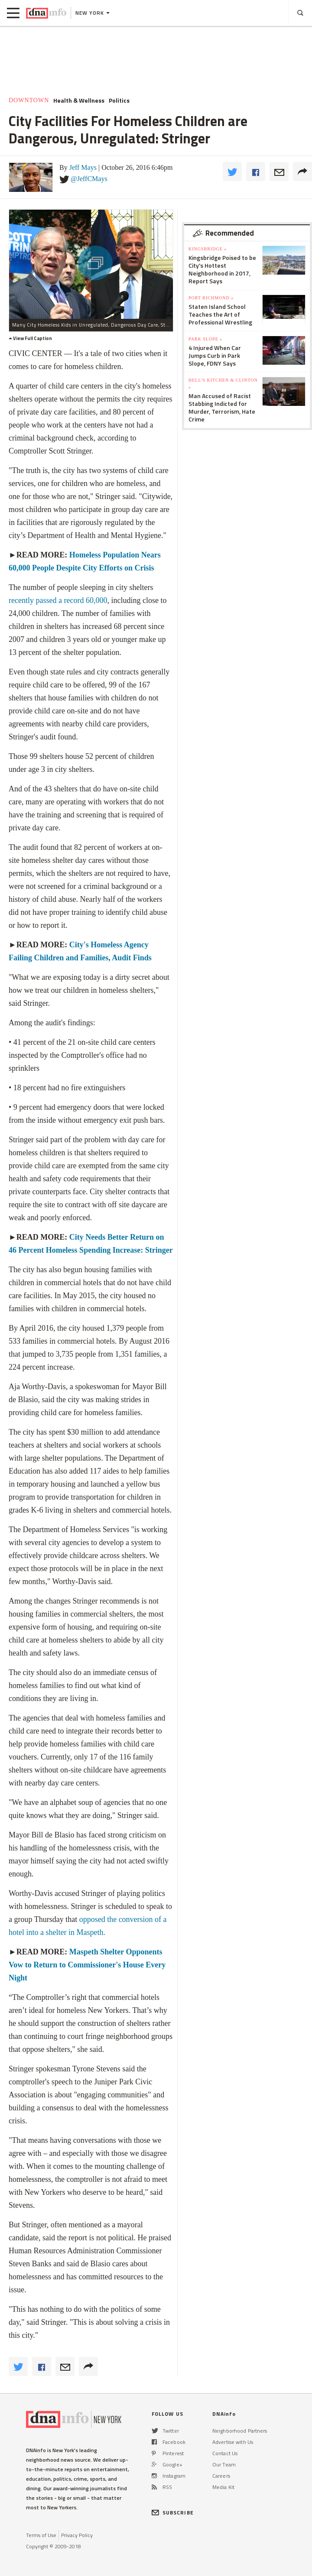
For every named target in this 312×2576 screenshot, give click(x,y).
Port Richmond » (211, 297)
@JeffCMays (89, 178)
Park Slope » (205, 339)
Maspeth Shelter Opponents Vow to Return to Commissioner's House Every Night (87, 1964)
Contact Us (224, 2453)
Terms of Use (41, 2535)
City (76, 1237)
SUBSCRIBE (173, 2512)
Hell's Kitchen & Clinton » (223, 383)
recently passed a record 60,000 (58, 600)
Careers (221, 2476)
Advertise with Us (232, 2442)
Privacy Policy (77, 2535)
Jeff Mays (83, 167)
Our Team (224, 2464)
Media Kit (223, 2487)
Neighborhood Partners (239, 2431)
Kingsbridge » (207, 248)
